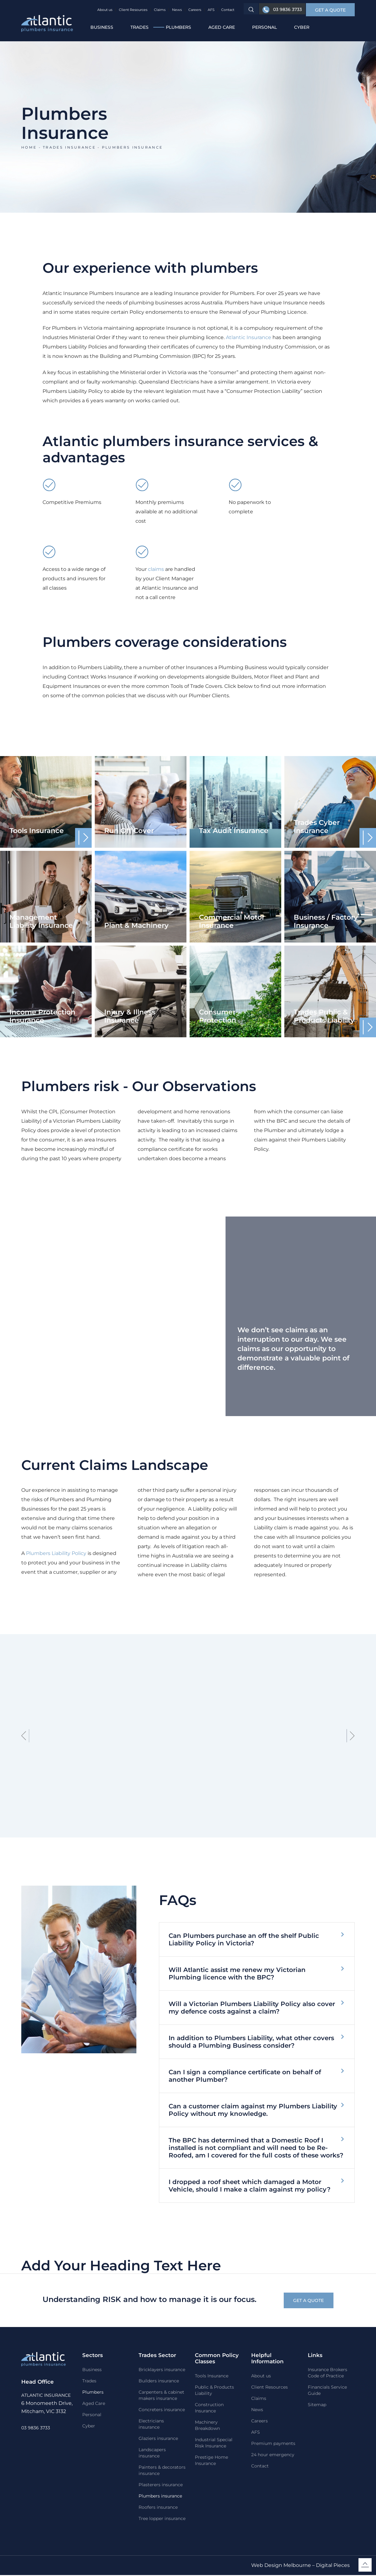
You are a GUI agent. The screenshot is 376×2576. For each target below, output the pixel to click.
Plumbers (178, 27)
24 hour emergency (272, 2455)
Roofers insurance (158, 2508)
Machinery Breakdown (207, 2426)
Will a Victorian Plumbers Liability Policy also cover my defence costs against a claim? (252, 2007)
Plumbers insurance (160, 2497)
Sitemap (317, 2405)
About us (103, 10)
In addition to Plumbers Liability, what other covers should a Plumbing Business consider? (251, 2041)
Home (29, 147)
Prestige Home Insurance (211, 2461)
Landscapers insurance (152, 2454)
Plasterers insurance (161, 2485)
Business (101, 27)
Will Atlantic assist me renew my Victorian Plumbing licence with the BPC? (237, 1973)
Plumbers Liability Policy (56, 1553)
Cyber (301, 27)
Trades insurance (69, 147)
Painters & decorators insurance (162, 2471)
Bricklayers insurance (162, 2370)
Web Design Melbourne (281, 2566)
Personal (264, 27)
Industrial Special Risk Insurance (213, 2444)
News (176, 10)
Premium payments (273, 2444)
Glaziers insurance (158, 2439)
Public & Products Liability (214, 2391)
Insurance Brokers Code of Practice (327, 2374)
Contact (226, 10)
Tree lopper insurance (162, 2519)
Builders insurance (159, 2382)
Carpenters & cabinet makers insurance (161, 2396)
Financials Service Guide (327, 2391)
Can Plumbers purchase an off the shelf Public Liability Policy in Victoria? (244, 1939)
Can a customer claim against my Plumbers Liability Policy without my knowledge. (253, 2109)
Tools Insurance (211, 2377)
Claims (159, 10)
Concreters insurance (162, 2410)
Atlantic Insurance (248, 337)
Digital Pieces (333, 2566)
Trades (139, 27)
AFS (210, 10)
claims (156, 569)
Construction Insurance (209, 2409)
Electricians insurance (151, 2425)
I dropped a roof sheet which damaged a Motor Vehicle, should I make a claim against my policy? (250, 2185)
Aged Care (221, 27)
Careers (193, 10)
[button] (330, 9)
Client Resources (132, 10)
